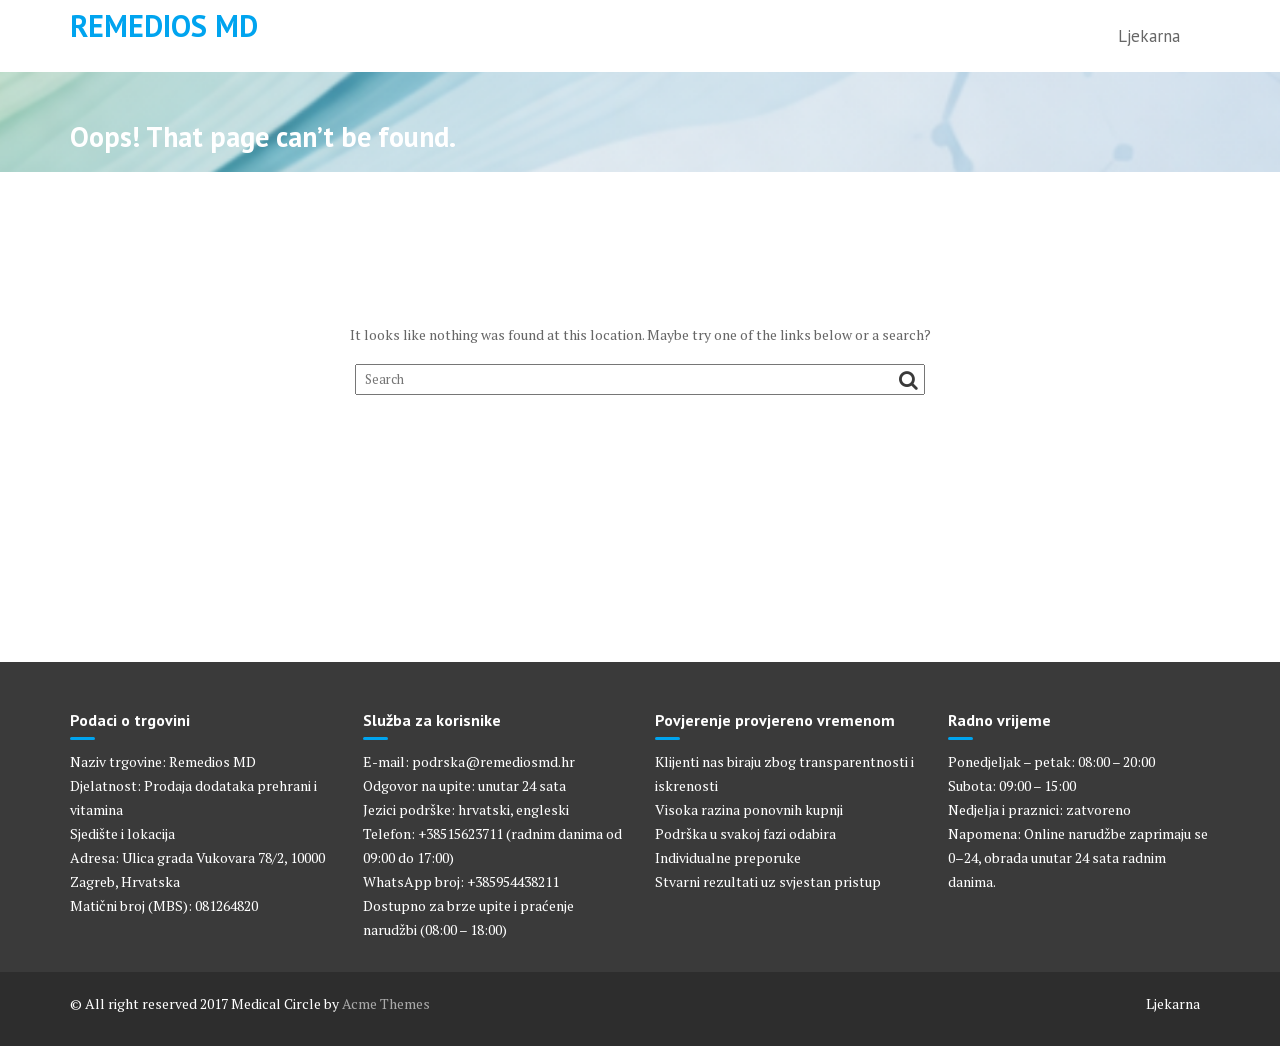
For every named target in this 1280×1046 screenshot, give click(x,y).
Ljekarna (1149, 36)
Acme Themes (386, 1003)
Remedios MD (164, 25)
